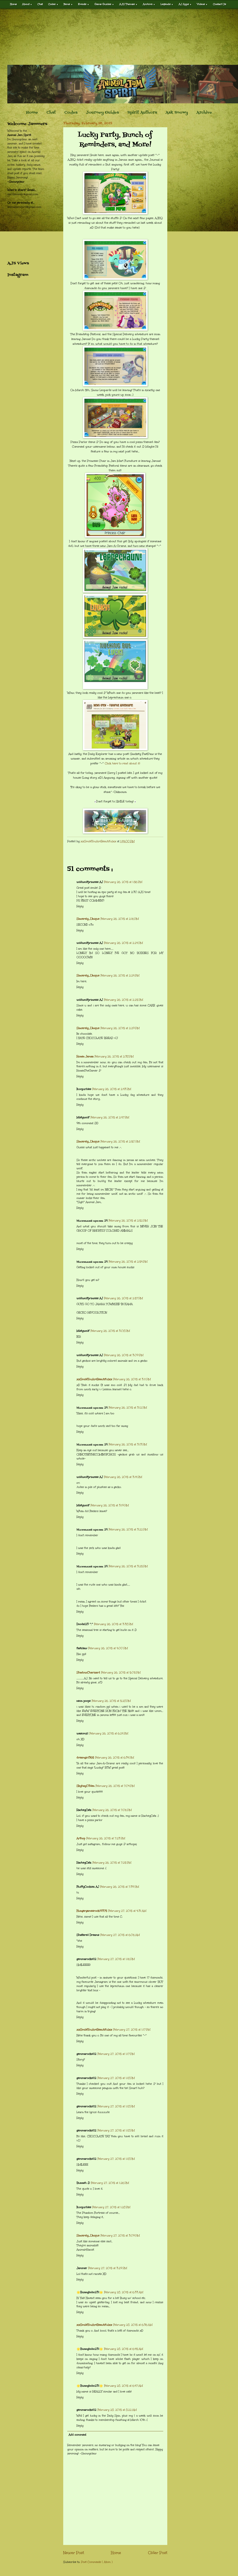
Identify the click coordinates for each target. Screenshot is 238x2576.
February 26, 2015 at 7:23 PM (105, 1838)
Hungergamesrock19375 (92, 1911)
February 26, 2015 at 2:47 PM (110, 1117)
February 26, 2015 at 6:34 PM (114, 1757)
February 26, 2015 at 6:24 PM (108, 1733)
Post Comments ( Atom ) (97, 2562)
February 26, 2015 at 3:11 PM (132, 1379)
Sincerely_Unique (88, 919)
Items (68, 4)
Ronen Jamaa (85, 1056)
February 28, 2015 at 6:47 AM (123, 2386)
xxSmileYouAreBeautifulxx (94, 1379)
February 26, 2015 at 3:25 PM (128, 1566)
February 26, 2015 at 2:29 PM (120, 1028)
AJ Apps (185, 4)
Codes (53, 4)
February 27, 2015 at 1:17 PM (131, 2029)
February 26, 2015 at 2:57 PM (123, 1298)
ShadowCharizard (88, 1672)
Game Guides (104, 4)
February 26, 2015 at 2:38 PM (114, 1056)
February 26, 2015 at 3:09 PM (123, 1355)
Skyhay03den (85, 1786)
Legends (167, 4)
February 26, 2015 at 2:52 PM (128, 1220)
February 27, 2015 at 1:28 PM (111, 2207)
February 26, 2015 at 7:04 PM (115, 1786)
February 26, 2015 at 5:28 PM (111, 1701)
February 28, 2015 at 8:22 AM (117, 2410)
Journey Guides (102, 112)
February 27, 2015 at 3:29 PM (107, 2268)
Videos (202, 4)
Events (83, 4)
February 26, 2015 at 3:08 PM (110, 1331)
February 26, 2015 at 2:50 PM (120, 1141)
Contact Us (219, 4)
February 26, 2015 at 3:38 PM (113, 1624)
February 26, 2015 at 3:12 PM (128, 1407)
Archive (149, 4)
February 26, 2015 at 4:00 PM (108, 1648)
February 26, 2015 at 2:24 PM (123, 943)
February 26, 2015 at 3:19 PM (110, 1505)
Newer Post (73, 2552)
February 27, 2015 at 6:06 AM (120, 1935)
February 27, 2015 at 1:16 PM (116, 1959)
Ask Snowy (177, 112)
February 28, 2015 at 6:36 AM (132, 2325)
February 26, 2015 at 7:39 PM (119, 1887)
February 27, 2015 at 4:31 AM (127, 1911)
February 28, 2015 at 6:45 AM (123, 2349)
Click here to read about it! (122, 763)
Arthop (81, 1838)
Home (13, 4)
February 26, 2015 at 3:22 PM (128, 1529)
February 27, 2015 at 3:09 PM (120, 2235)
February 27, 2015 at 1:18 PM (116, 2078)
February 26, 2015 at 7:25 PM (112, 1863)
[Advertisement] (119, 37)
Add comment (77, 2435)
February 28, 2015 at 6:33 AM (123, 2292)
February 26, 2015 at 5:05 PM (120, 1672)
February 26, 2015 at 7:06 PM (112, 1810)
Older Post (157, 2552)
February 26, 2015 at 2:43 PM (111, 1089)
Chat (40, 4)
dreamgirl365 (85, 1757)
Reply (80, 906)
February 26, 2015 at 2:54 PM (128, 1262)
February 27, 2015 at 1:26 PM (110, 2183)
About (27, 4)
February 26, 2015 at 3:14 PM (123, 1477)
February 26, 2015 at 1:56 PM (123, 882)
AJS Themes (128, 4)
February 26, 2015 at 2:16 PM (120, 919)
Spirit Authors (142, 112)
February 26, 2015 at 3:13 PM (128, 1444)
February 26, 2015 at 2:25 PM (123, 1000)
